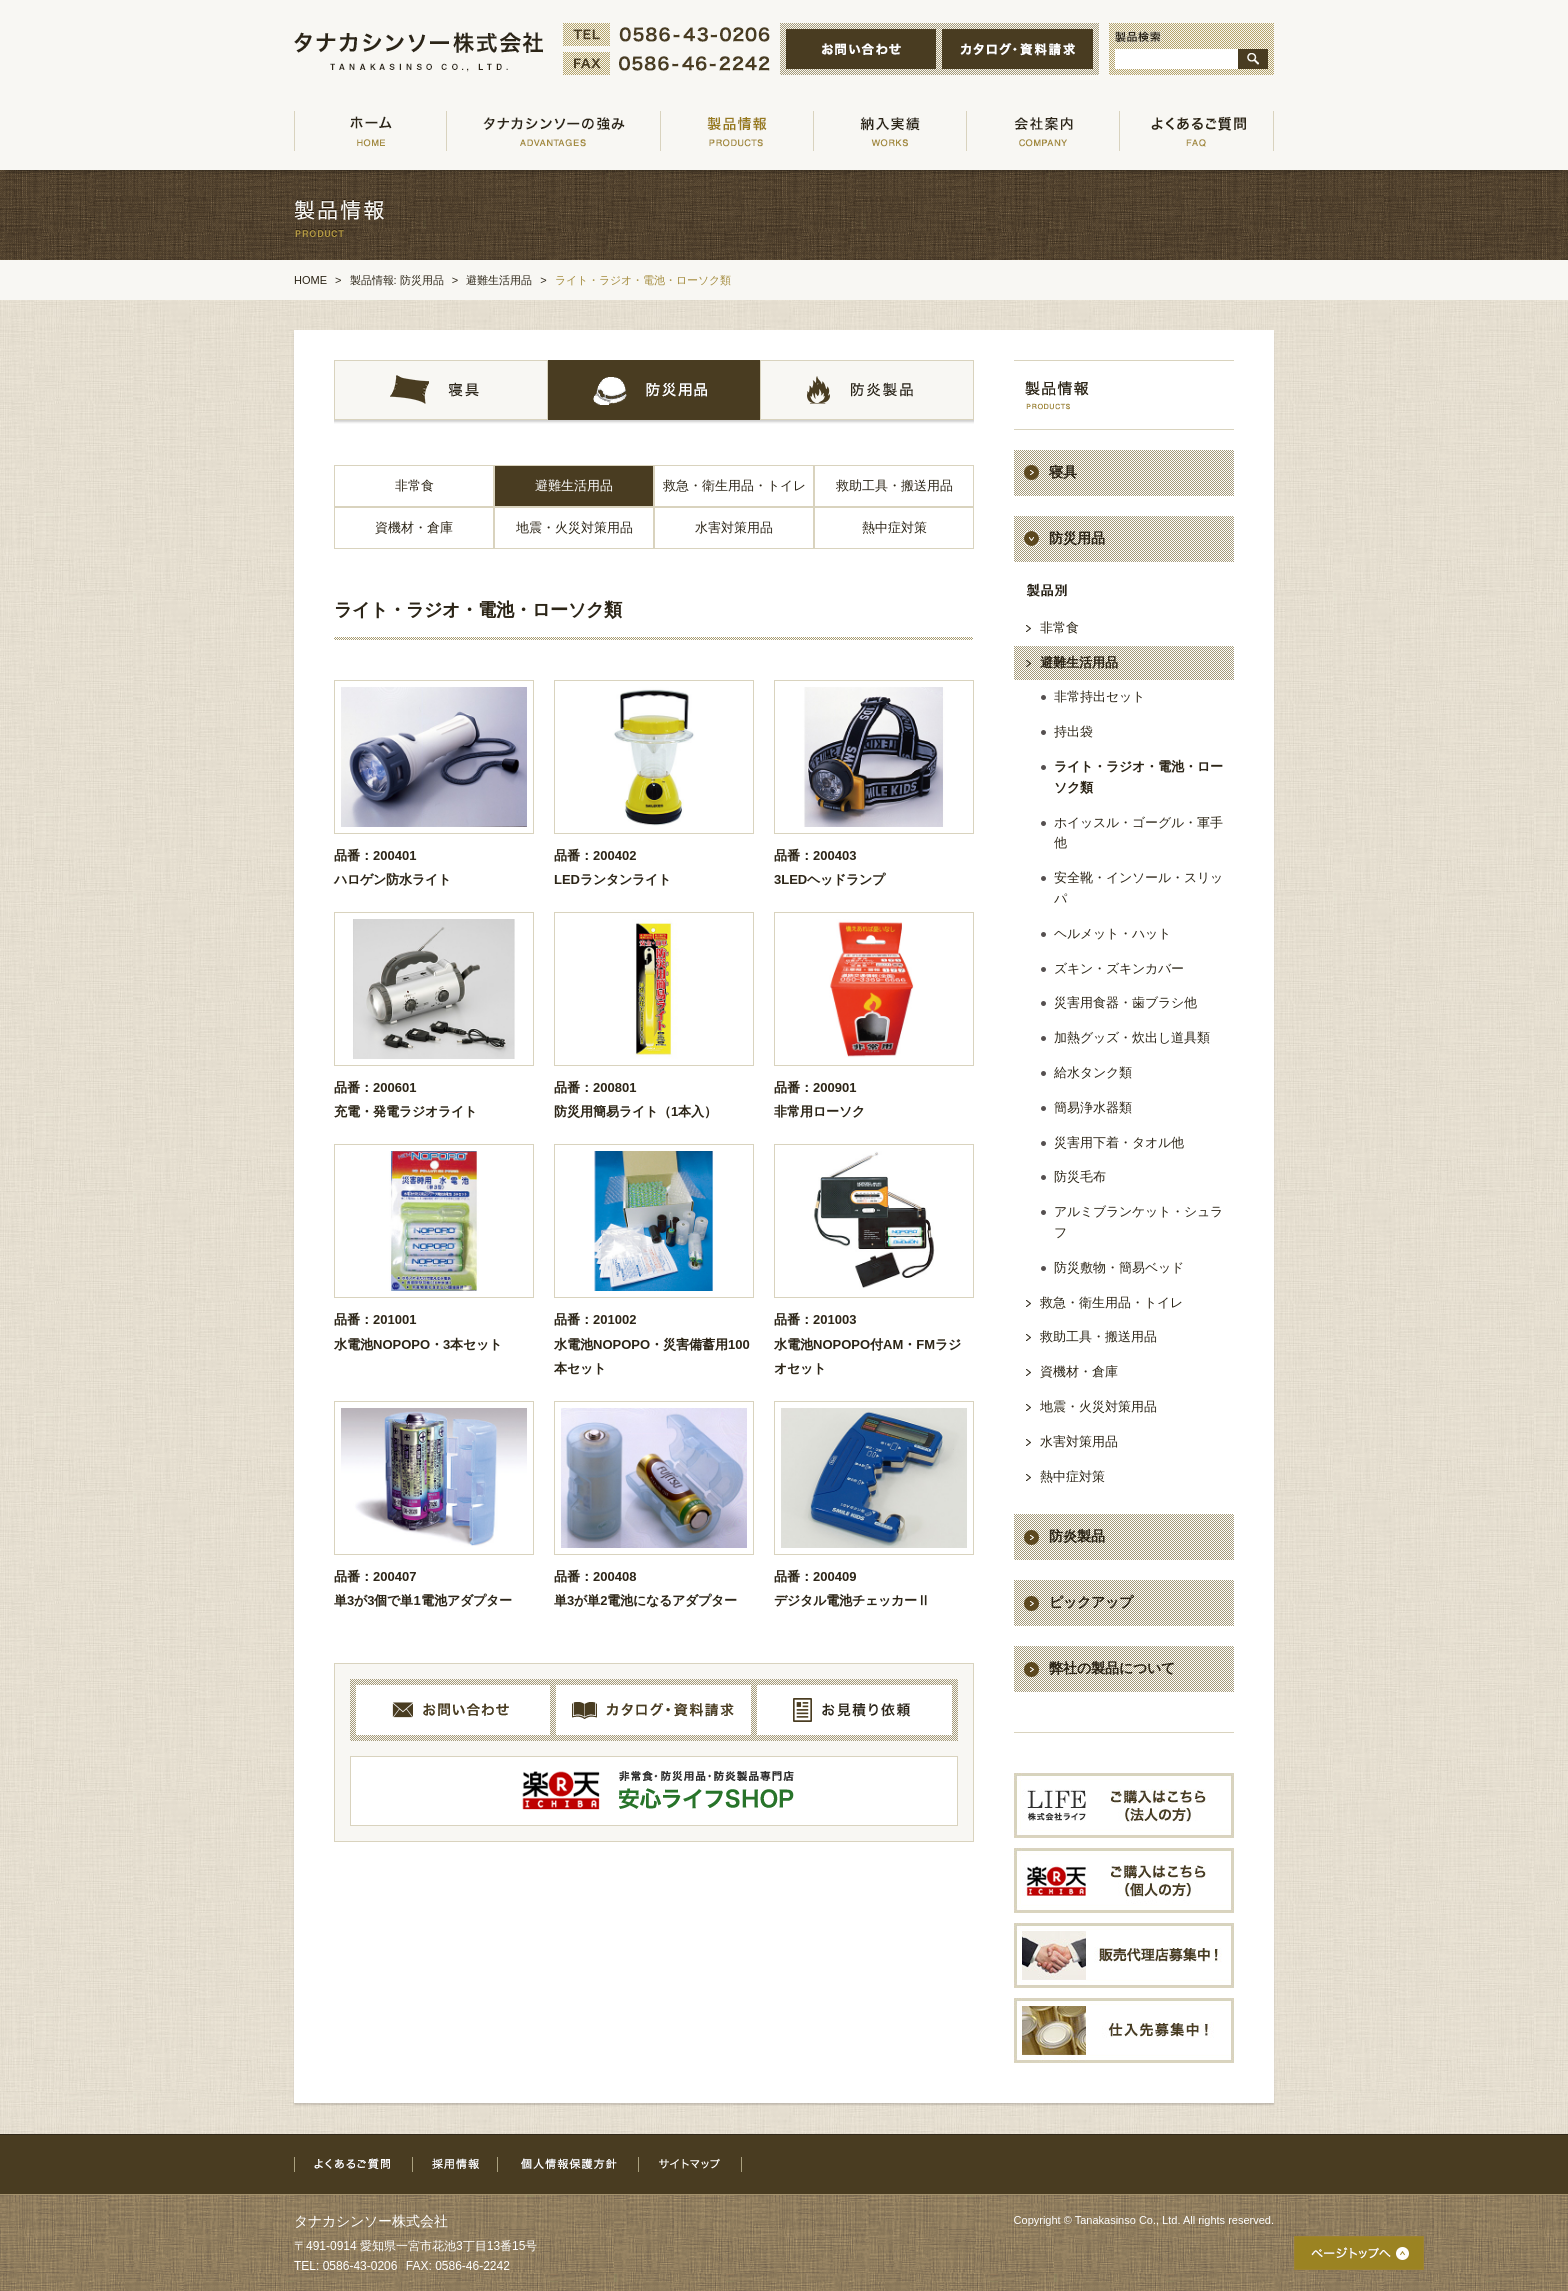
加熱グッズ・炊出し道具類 (1132, 1037)
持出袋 (1073, 731)
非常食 (414, 485)
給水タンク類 (1093, 1072)
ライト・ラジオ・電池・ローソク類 (1138, 777)
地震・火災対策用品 (574, 527)
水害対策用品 (734, 527)
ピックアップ (1091, 1602)
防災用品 (1077, 538)
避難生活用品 (574, 485)
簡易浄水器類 (1093, 1107)
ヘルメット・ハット (1112, 933)
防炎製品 (1077, 1536)
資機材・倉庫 (414, 527)
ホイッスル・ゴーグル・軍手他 (1138, 833)
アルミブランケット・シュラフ (1138, 1222)
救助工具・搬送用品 (894, 485)
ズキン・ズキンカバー (1119, 968)
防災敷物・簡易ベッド (1119, 1267)
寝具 (1063, 472)
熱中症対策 (894, 527)
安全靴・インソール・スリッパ (1138, 888)
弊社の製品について (1112, 1668)
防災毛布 (1080, 1176)
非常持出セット (1099, 696)
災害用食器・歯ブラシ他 (1125, 1002)
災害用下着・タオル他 (1119, 1142)
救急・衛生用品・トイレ (734, 485)
